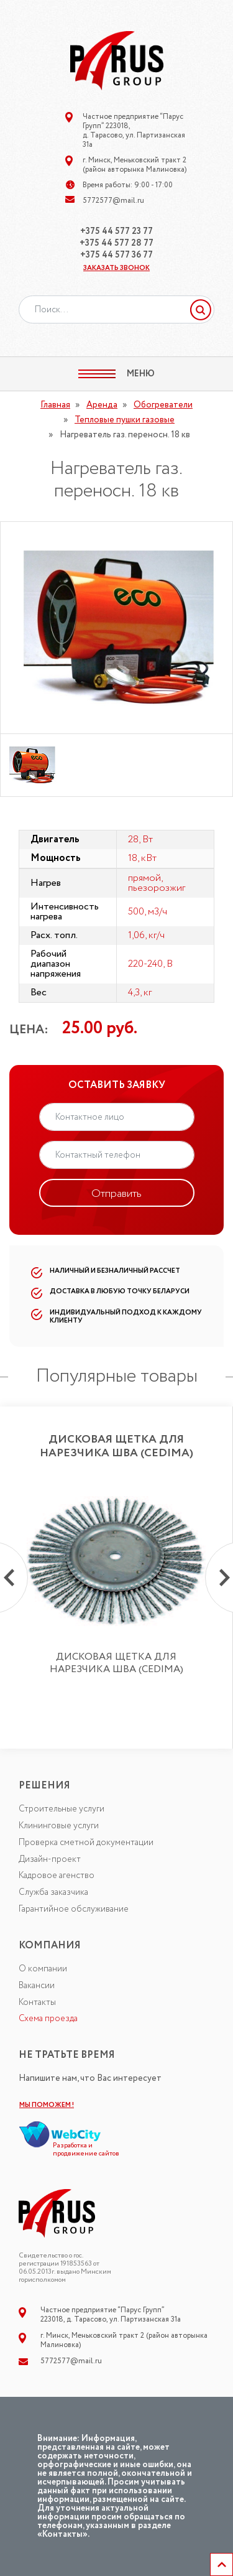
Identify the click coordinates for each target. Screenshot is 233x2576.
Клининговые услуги (59, 1826)
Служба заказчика (53, 1892)
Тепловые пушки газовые (125, 420)
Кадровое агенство (56, 1875)
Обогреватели (163, 405)
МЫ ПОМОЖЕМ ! (46, 2105)
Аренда (101, 405)
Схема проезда (48, 2018)
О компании (43, 1969)
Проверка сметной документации (86, 1842)
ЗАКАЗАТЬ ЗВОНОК (116, 268)
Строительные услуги (61, 1809)
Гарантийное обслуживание (74, 1909)
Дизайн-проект (50, 1859)
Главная (55, 405)
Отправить (116, 1194)
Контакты (37, 2002)
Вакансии (37, 1985)
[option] (116, 627)
